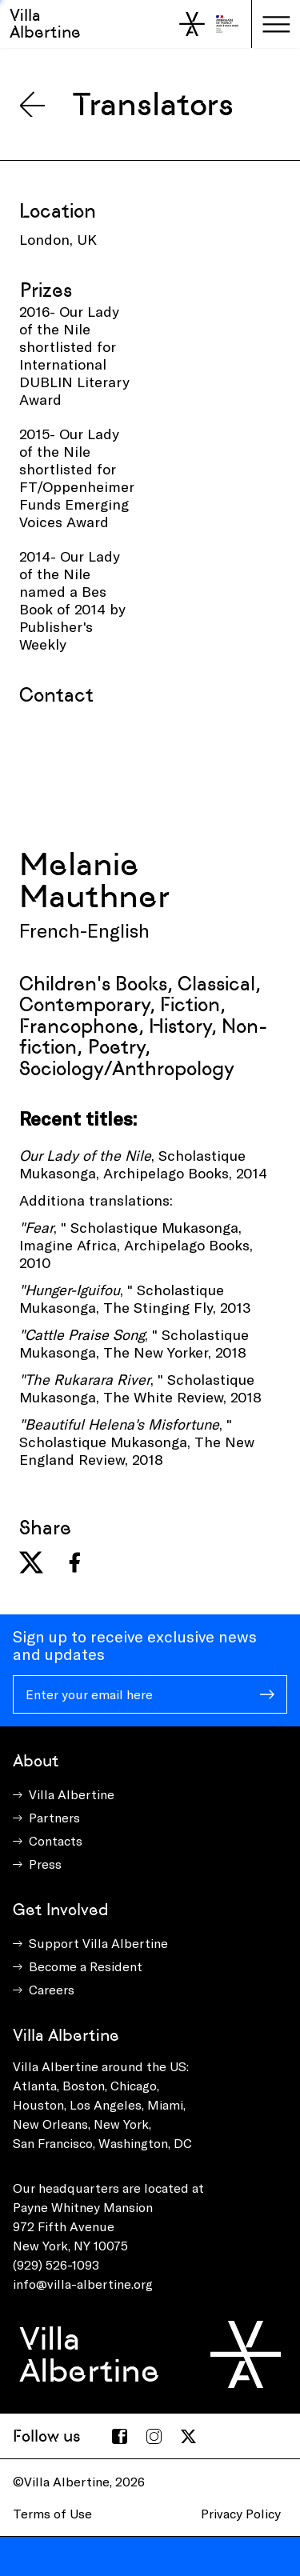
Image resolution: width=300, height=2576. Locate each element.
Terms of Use (52, 2513)
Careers (51, 1989)
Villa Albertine (45, 24)
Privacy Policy (241, 2513)
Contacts (55, 1840)
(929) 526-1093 (56, 2264)
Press (45, 1863)
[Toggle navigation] (276, 24)
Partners (54, 1817)
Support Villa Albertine (98, 1942)
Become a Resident (85, 1966)
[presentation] (140, 777)
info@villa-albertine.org (83, 2283)
